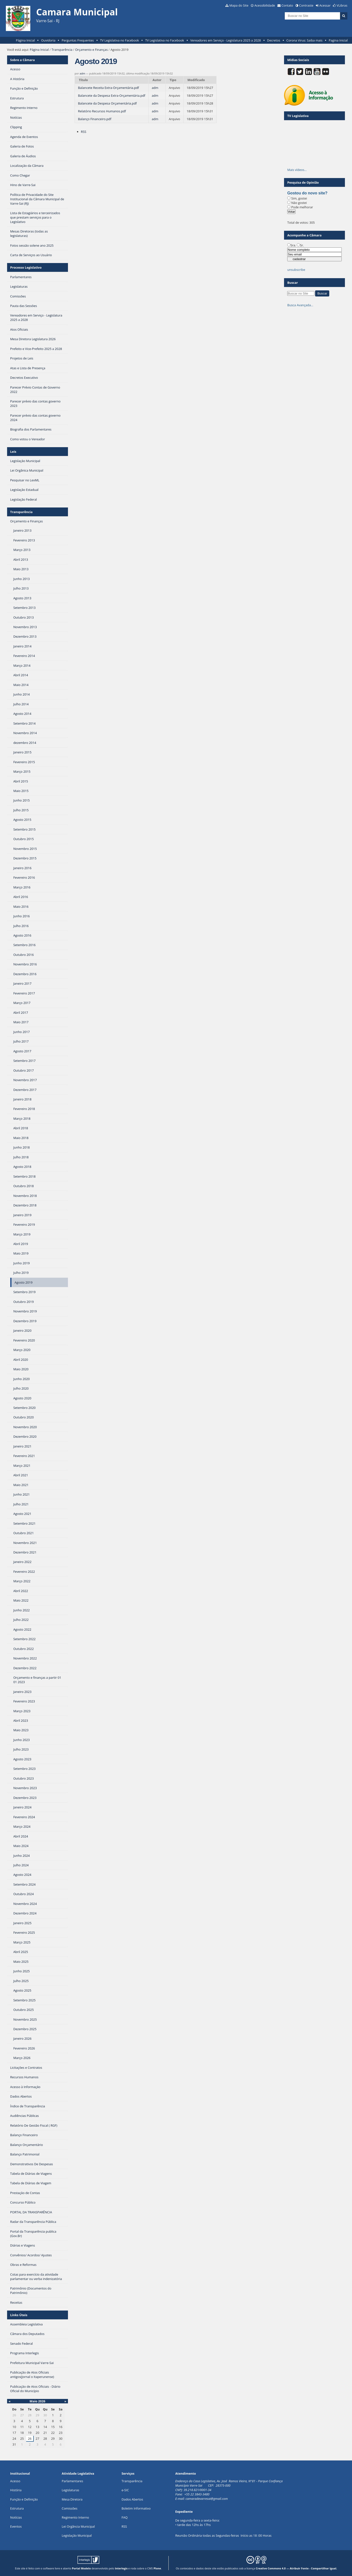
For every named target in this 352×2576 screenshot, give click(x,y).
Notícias (16, 2517)
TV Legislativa (297, 116)
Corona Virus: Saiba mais (304, 40)
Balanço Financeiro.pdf (94, 119)
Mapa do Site (238, 5)
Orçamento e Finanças (91, 49)
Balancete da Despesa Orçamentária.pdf (107, 103)
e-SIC (125, 2490)
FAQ (124, 2517)
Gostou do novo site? (307, 193)
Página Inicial (25, 40)
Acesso (15, 2481)
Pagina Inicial (338, 40)
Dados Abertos (132, 2499)
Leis (13, 451)
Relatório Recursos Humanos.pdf (102, 111)
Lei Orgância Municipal (78, 2526)
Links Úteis (18, 2315)
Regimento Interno (75, 2517)
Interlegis (121, 2568)
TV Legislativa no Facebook (119, 40)
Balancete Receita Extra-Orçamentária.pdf (108, 87)
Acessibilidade (264, 5)
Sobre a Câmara (22, 60)
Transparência (62, 49)
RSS (83, 131)
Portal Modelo (81, 2568)
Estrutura (17, 2508)
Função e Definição (24, 2499)
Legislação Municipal (77, 2535)
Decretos (273, 40)
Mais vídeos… (297, 170)
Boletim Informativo (136, 2508)
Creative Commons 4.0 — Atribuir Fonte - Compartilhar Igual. (296, 2568)
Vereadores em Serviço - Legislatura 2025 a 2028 (225, 40)
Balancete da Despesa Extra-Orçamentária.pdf (111, 95)
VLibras (342, 5)
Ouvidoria (48, 40)
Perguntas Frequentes (78, 40)
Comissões (69, 2508)
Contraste (306, 5)
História (16, 2490)
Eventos (16, 2526)
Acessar (325, 5)
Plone (157, 2568)
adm (82, 73)
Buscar (292, 282)
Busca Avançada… (300, 305)
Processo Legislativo (26, 267)
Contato (287, 5)
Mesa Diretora (72, 2499)
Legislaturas (70, 2490)
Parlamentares (72, 2481)
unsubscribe (296, 269)
